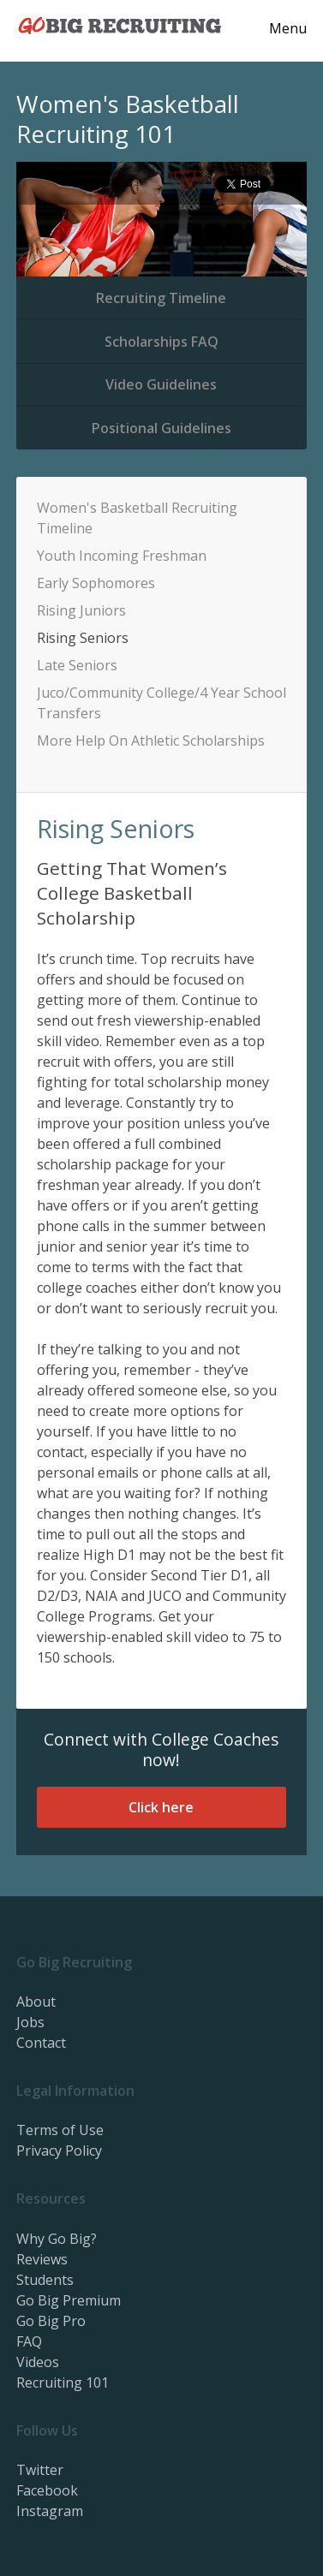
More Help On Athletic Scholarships (151, 740)
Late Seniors (77, 665)
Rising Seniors (83, 637)
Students (45, 2279)
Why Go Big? (56, 2238)
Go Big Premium (68, 2300)
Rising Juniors (81, 610)
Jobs (30, 2022)
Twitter (39, 2469)
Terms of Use (60, 2130)
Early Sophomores (96, 583)
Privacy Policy (59, 2150)
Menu (288, 28)
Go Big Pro (51, 2320)
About (36, 2001)
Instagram (49, 2511)
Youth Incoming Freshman (121, 555)
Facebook (47, 2490)
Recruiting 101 (62, 2382)
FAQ (29, 2341)
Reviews (42, 2259)
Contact (41, 2042)
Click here (161, 1807)
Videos (37, 2362)
